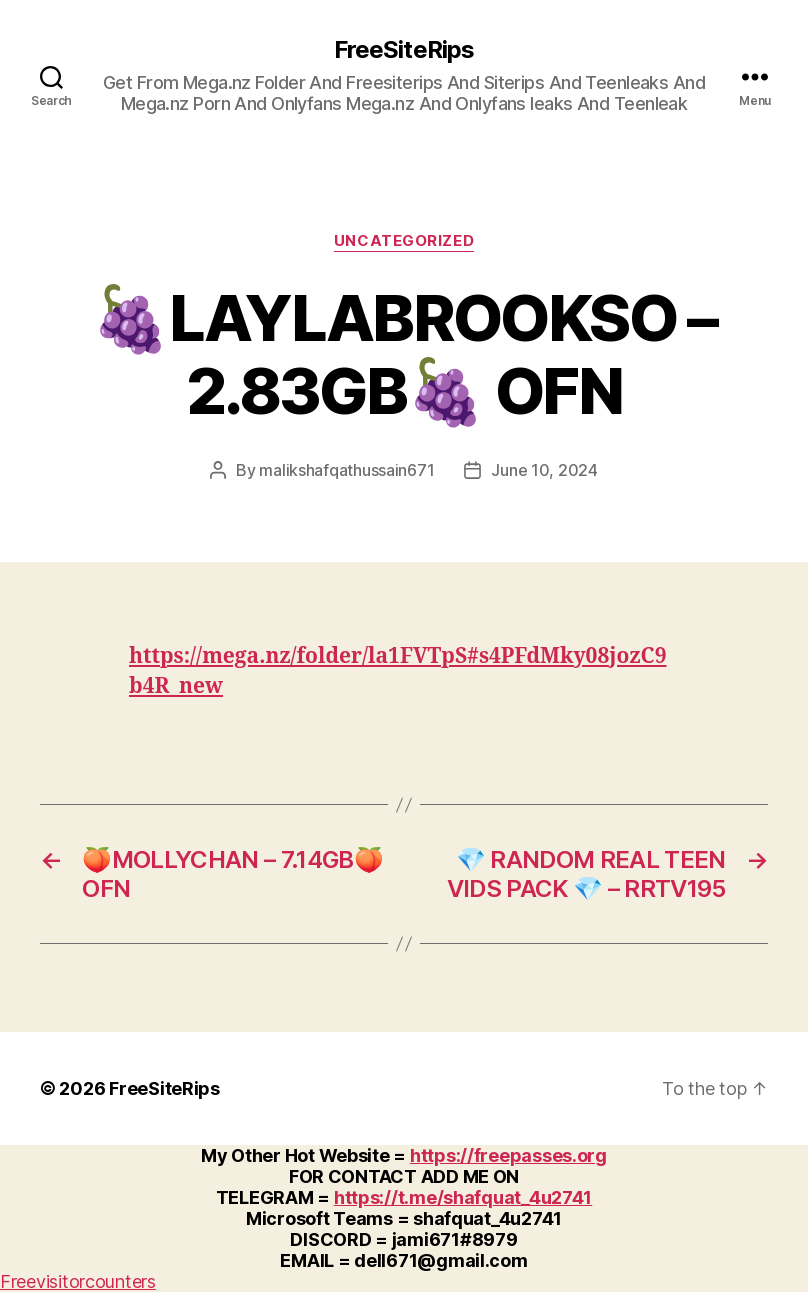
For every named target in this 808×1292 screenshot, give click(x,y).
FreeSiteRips (403, 50)
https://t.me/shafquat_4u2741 (463, 1197)
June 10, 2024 (544, 470)
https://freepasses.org (508, 1155)
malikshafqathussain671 (346, 470)
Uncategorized (404, 241)
